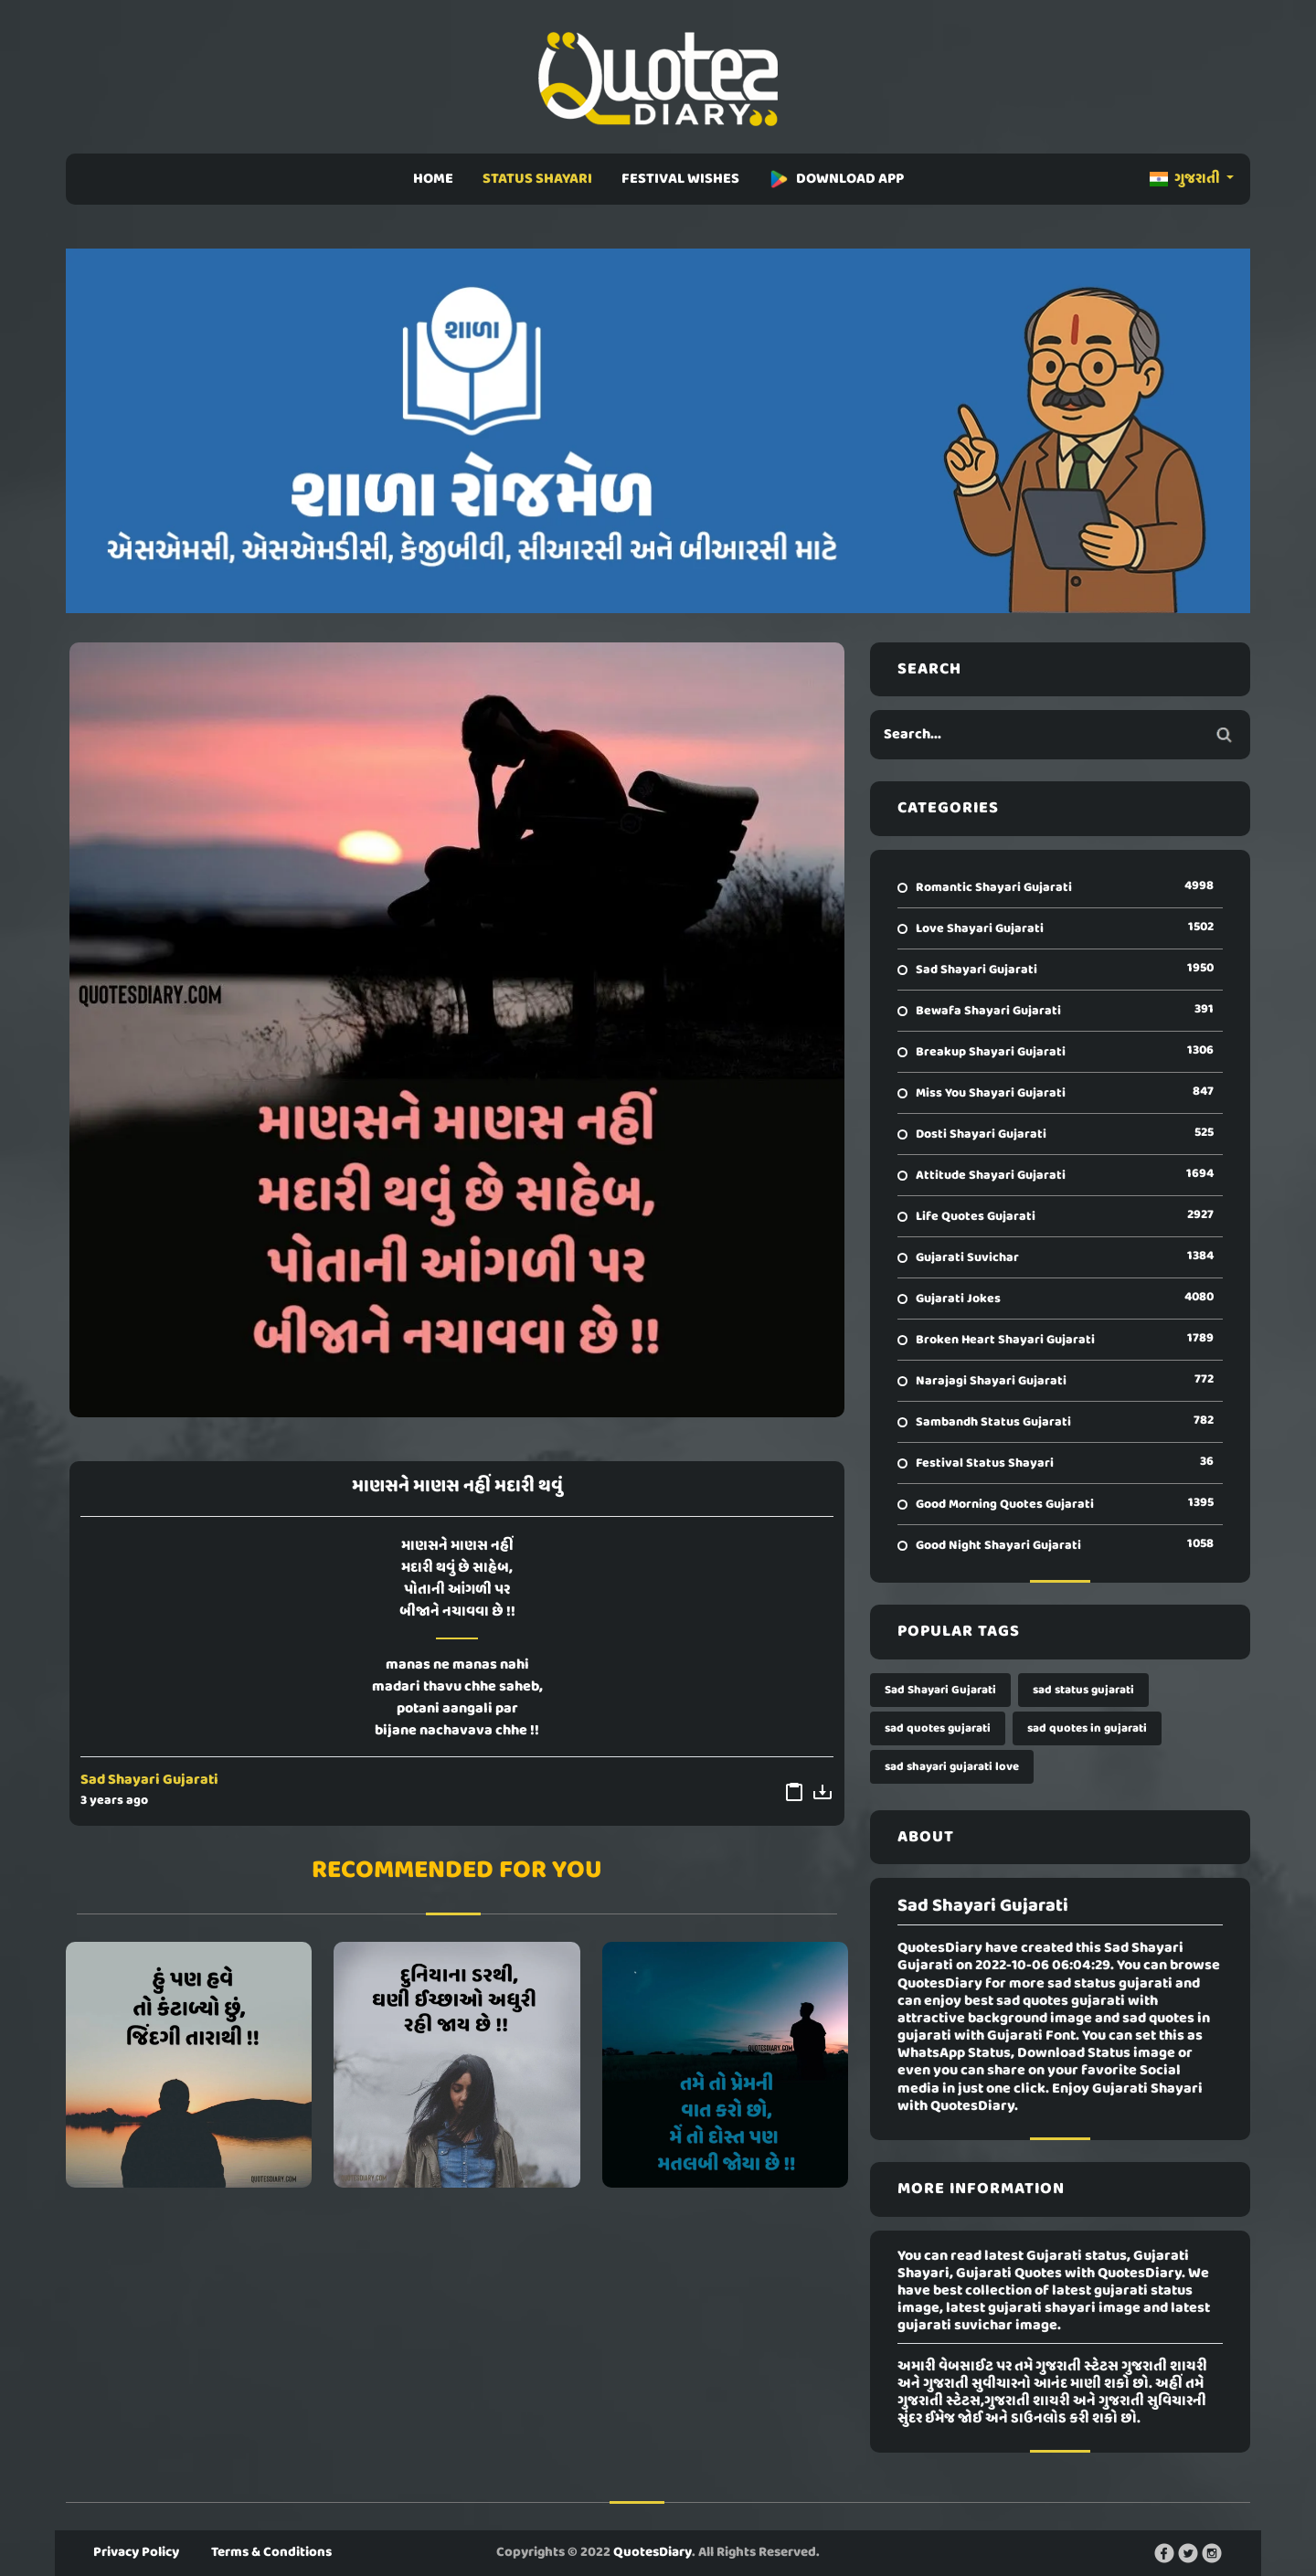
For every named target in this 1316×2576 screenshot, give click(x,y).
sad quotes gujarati (938, 1728)
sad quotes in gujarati (1087, 1728)
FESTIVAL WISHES (680, 179)
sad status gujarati (1083, 1690)
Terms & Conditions (271, 2552)
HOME (433, 179)
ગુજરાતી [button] (1186, 179)
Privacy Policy (136, 2552)
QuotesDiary (652, 2552)
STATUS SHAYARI (537, 179)
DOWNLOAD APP (836, 179)
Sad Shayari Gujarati (149, 1780)
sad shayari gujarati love (952, 1766)
